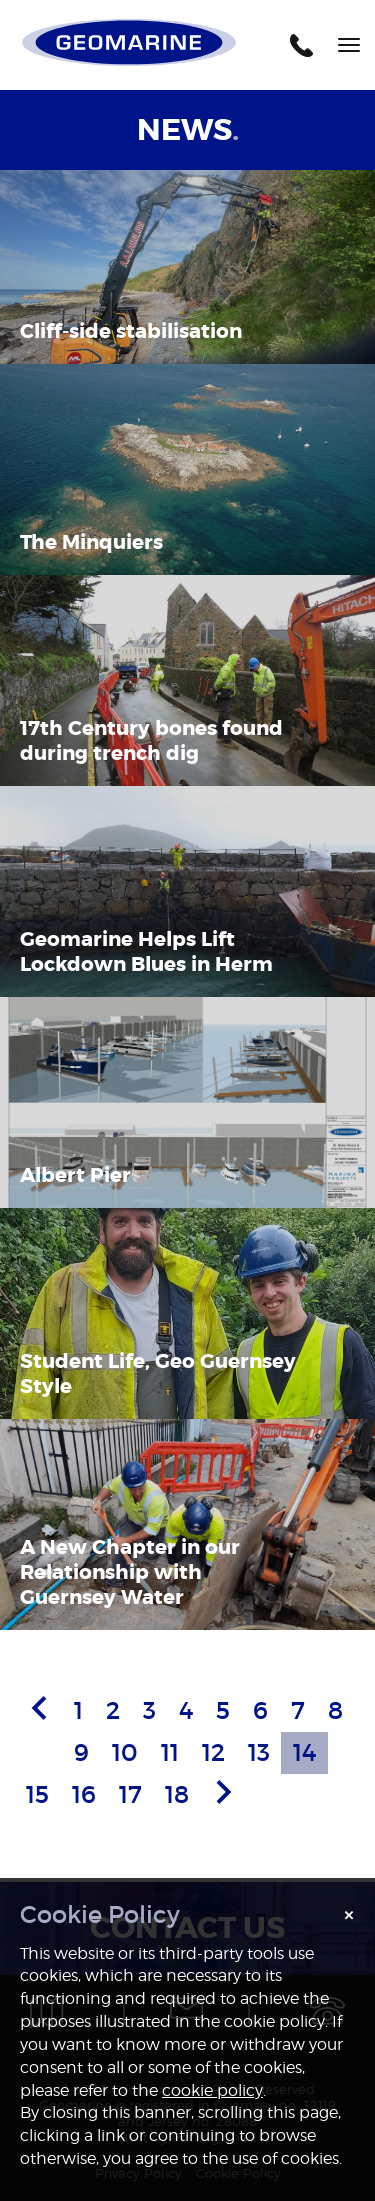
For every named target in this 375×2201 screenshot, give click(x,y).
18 (177, 1794)
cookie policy (212, 2090)
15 (37, 1794)
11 (170, 1752)
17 (130, 1794)
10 (125, 1752)
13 (259, 1752)
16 (84, 1794)
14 (304, 1752)
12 (213, 1752)
